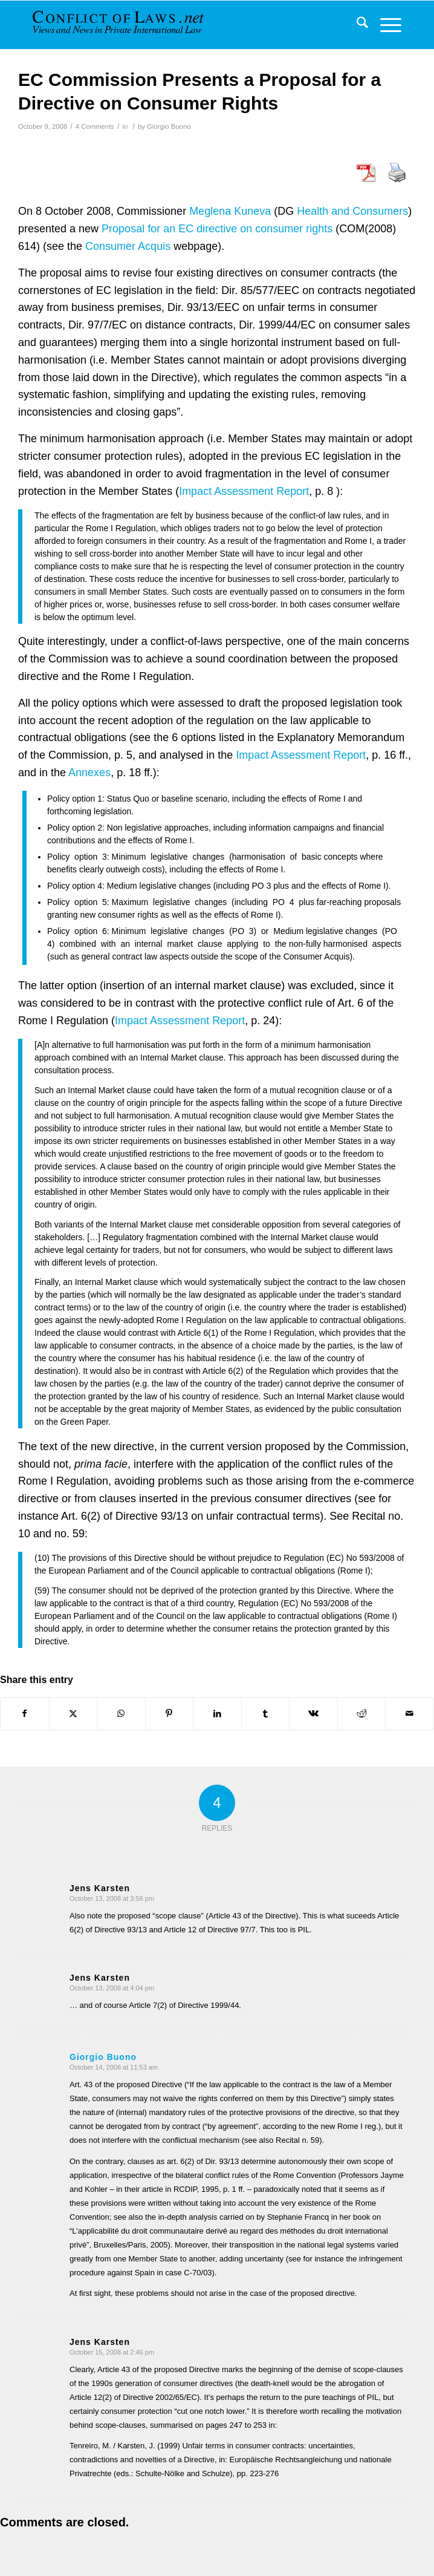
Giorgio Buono (168, 126)
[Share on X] (73, 1714)
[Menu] (384, 25)
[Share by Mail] (409, 1714)
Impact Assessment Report (244, 491)
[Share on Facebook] (25, 1714)
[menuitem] (356, 25)
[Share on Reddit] (362, 1714)
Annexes (89, 773)
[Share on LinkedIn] (217, 1714)
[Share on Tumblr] (266, 1714)
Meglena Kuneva (230, 211)
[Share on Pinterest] (169, 1714)
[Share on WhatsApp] (121, 1714)
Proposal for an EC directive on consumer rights (217, 229)
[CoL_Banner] (125, 25)
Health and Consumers (352, 211)
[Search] (356, 25)
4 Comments (95, 126)
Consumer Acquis (127, 246)
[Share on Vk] (313, 1714)
